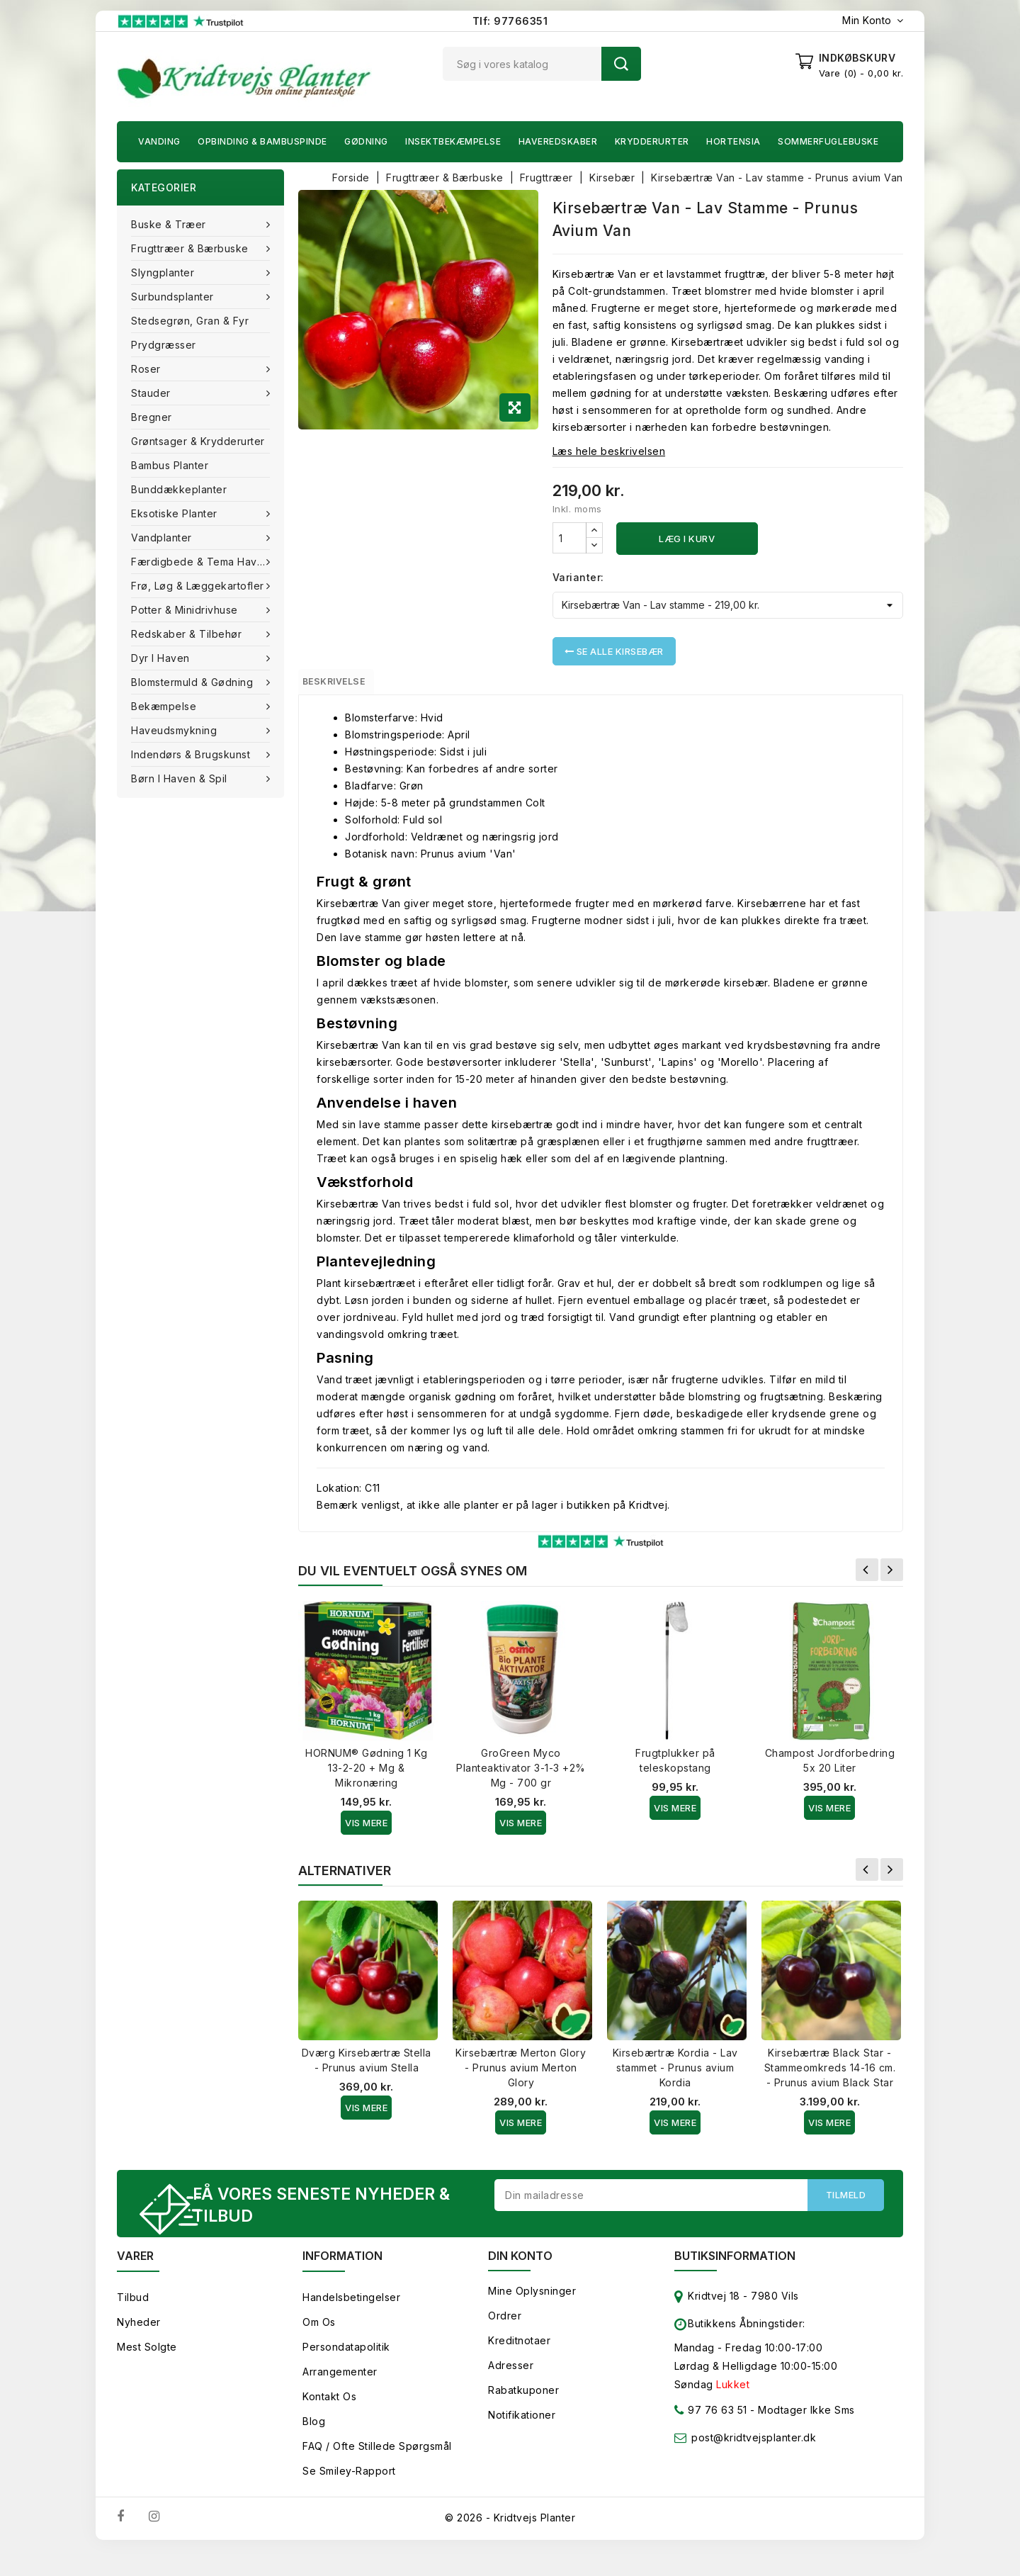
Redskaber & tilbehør (188, 634)
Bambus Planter (169, 465)
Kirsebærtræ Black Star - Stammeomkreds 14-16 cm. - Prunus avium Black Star (830, 2074)
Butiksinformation (734, 2281)
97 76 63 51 (710, 2438)
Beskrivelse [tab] (348, 684)
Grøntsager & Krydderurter (198, 441)
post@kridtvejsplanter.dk (753, 2463)
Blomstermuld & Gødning (193, 682)
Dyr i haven (162, 658)
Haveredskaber (558, 141)
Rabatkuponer (523, 2415)
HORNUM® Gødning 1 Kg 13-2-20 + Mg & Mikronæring (366, 1774)
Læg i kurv (687, 538)
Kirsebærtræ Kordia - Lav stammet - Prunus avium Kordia (675, 2074)
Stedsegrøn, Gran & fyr (190, 321)
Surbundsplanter (174, 297)
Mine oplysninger (532, 2316)
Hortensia (733, 141)
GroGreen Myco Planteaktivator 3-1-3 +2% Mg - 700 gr (521, 1774)
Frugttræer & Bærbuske (191, 248)
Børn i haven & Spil (180, 778)
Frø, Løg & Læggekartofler (199, 586)
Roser (147, 369)
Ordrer (504, 2341)
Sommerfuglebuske (828, 141)
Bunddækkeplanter (179, 489)
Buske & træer (170, 224)
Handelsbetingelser (351, 2323)
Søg (621, 64)
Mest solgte (147, 2372)
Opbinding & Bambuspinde (262, 141)
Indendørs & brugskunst (192, 754)
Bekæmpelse (165, 706)
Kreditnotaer (519, 2366)
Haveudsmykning (175, 730)
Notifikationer (521, 2440)
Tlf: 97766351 (510, 21)
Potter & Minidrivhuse (186, 610)
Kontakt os (329, 2422)
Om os (319, 2347)
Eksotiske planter (175, 513)
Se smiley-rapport (349, 2496)
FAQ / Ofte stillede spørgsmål (377, 2471)
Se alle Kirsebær (614, 651)
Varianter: (578, 577)
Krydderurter (652, 141)
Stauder (152, 393)
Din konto (520, 2281)
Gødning (366, 141)
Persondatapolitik (346, 2372)
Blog (313, 2447)
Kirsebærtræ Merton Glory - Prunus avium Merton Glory (520, 2074)
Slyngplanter (164, 272)
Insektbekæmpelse (453, 141)
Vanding (159, 141)
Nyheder (139, 2347)
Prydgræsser (163, 345)
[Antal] (569, 537)
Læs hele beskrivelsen (609, 451)
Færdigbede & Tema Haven (202, 562)
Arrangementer (340, 2397)
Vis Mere (366, 1829)
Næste (891, 1576)
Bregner (151, 417)
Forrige (867, 1576)
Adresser (510, 2391)
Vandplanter (163, 537)
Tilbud (133, 2323)
